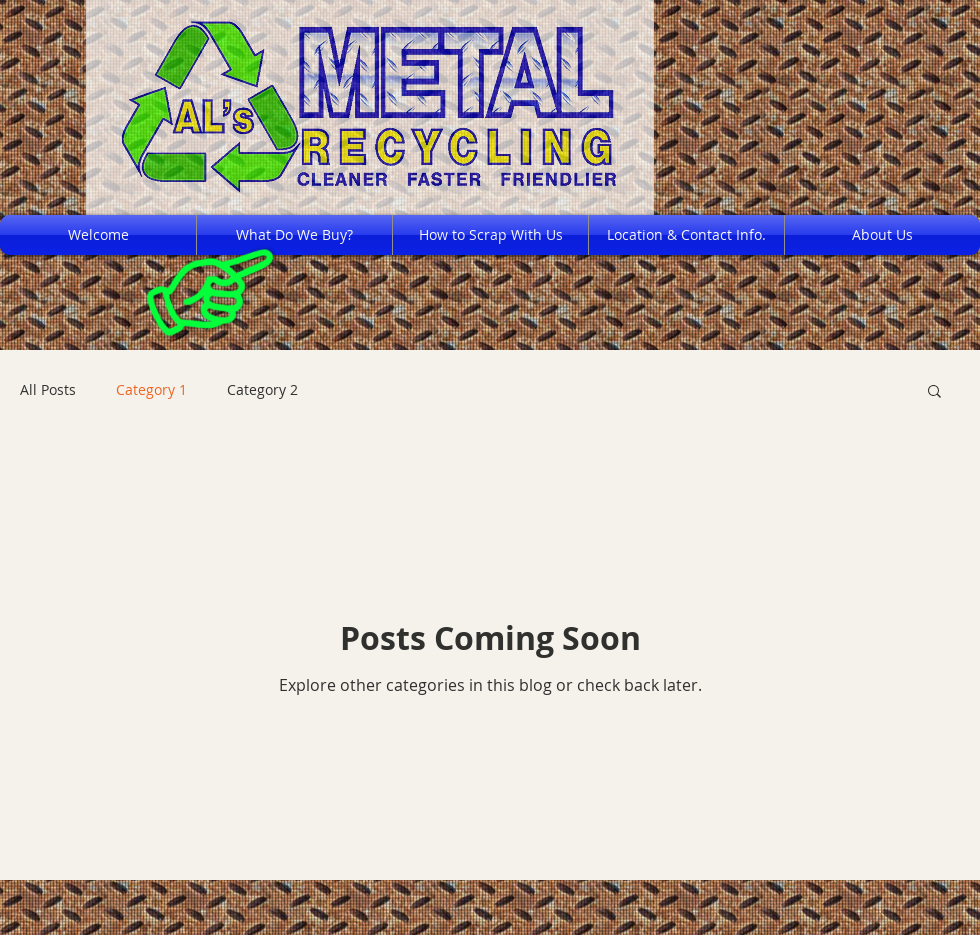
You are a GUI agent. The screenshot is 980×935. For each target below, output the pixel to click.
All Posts (48, 389)
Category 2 (262, 389)
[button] (934, 392)
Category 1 (151, 389)
